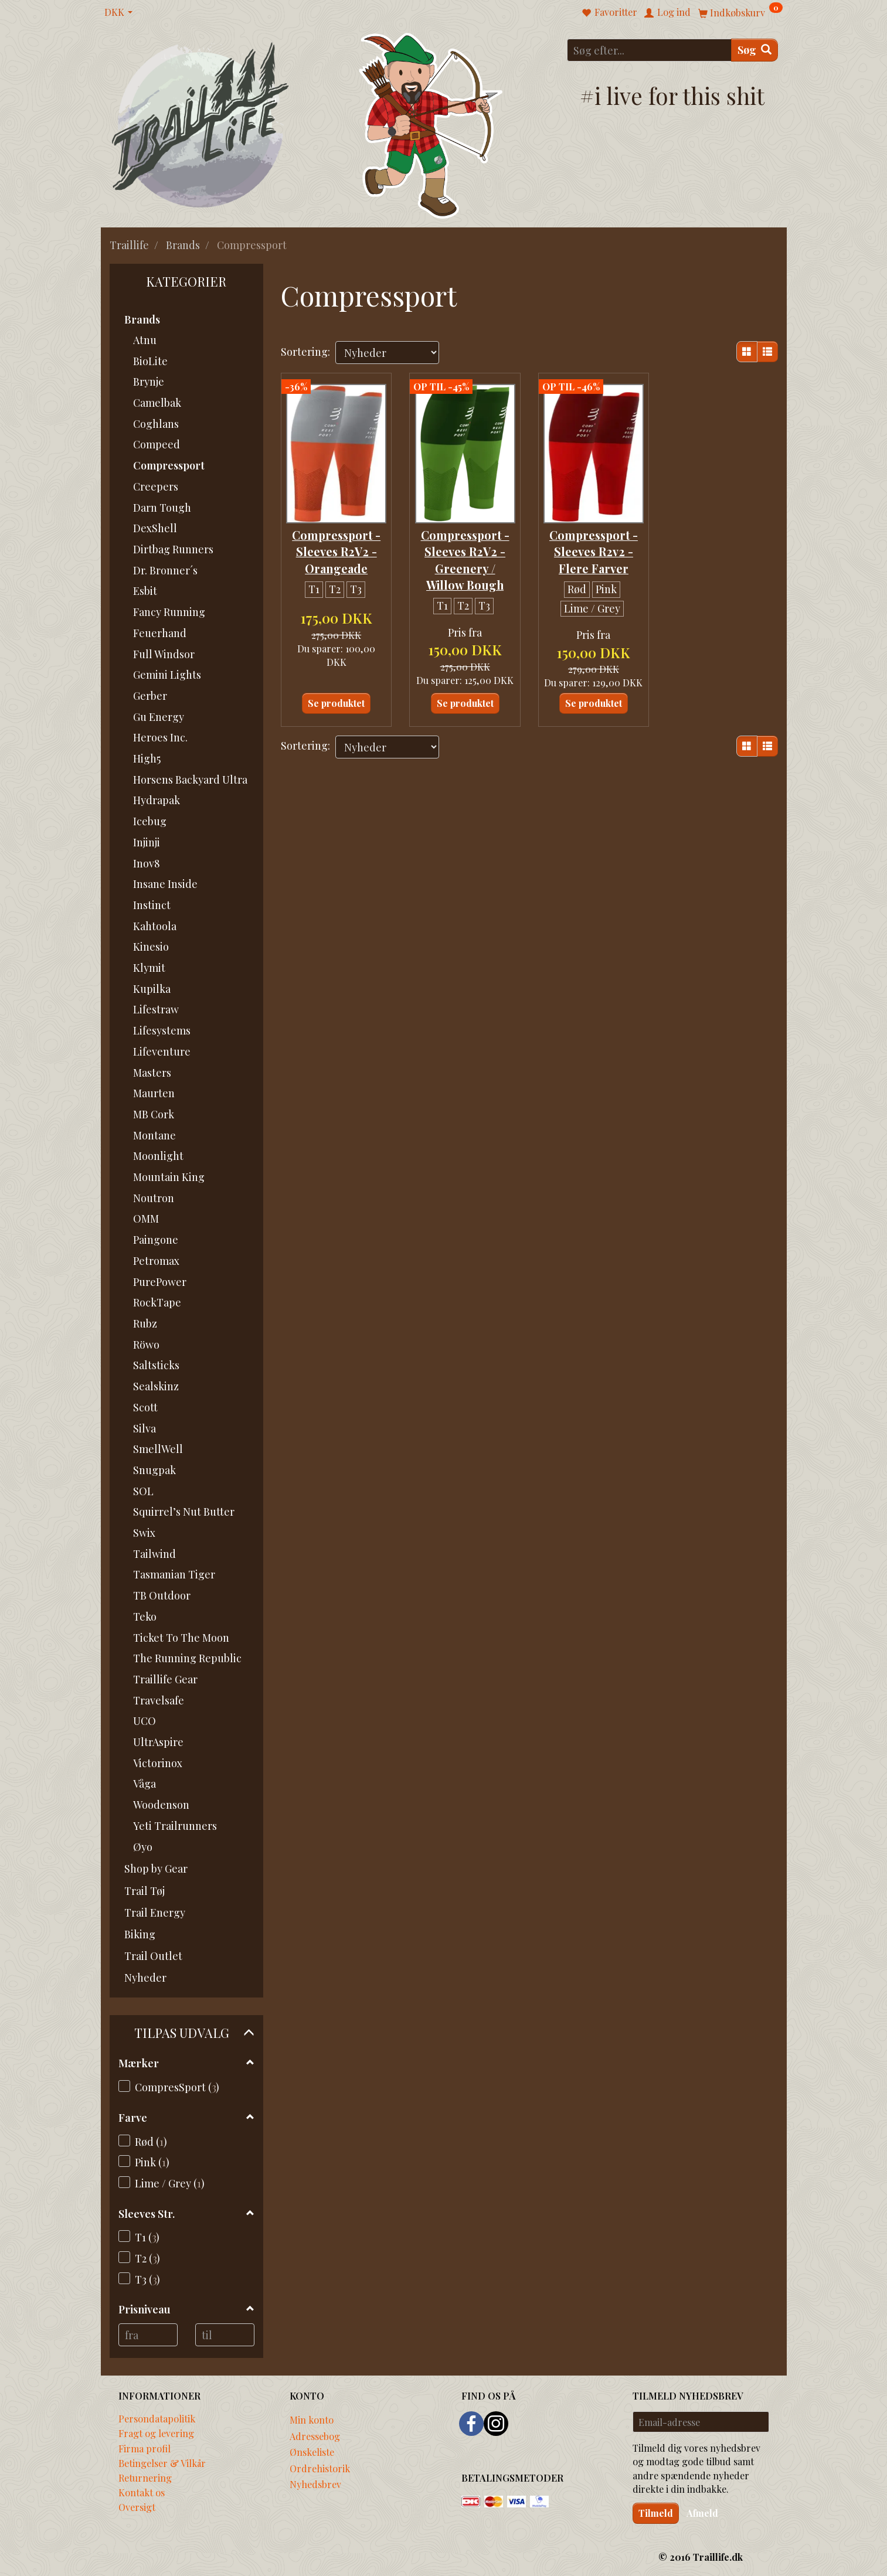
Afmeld (702, 2513)
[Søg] (754, 50)
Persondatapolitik (156, 2418)
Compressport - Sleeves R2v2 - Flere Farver (593, 547)
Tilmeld (655, 2513)
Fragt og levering (156, 2433)
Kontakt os (141, 2492)
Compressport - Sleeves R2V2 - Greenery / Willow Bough (465, 555)
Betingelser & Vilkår (162, 2462)
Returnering (145, 2477)
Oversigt (136, 2506)
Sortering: (305, 352)
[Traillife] (201, 124)
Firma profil (144, 2448)
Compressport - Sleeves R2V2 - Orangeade (336, 547)
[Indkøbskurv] (740, 12)
